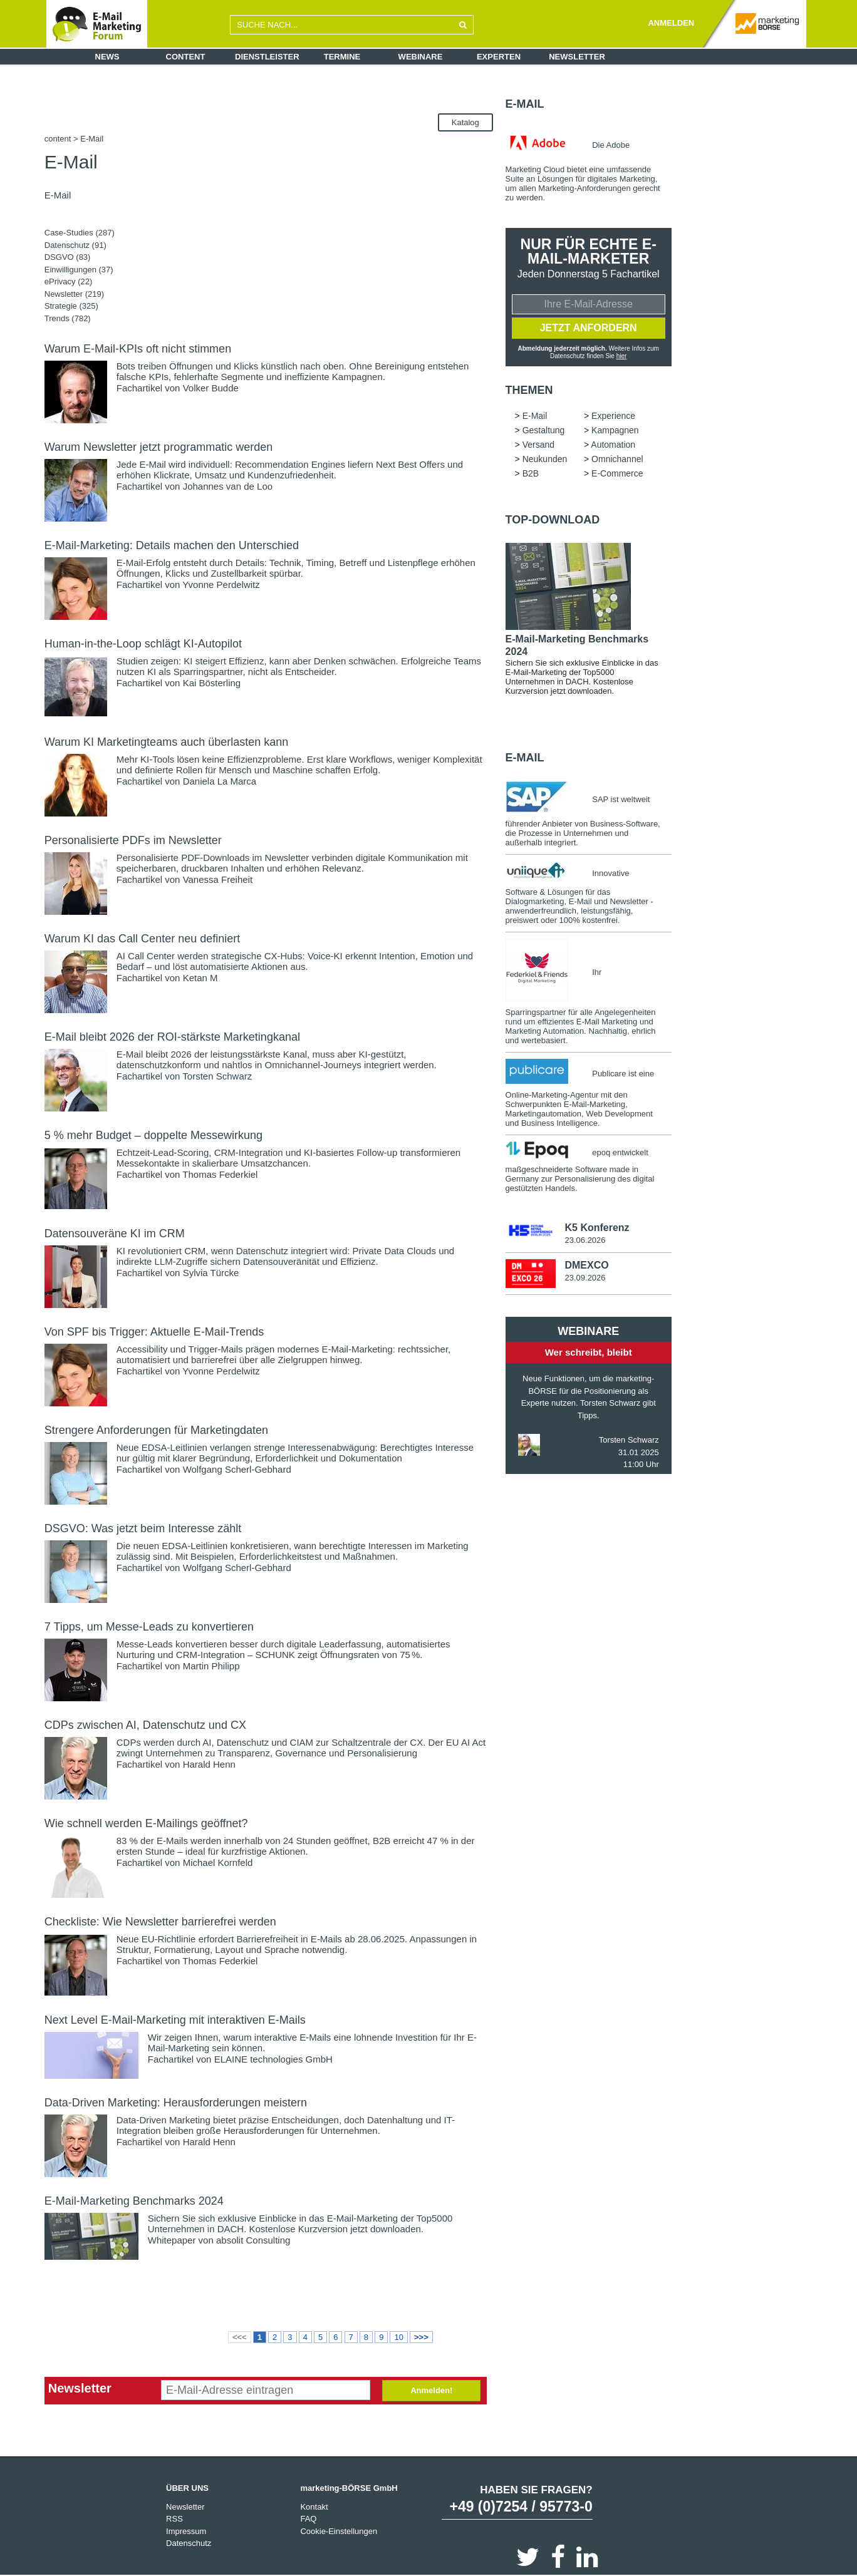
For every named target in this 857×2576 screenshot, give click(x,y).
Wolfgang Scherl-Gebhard (237, 1469)
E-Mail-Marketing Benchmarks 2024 (134, 2201)
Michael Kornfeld (218, 1862)
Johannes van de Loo (228, 486)
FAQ (308, 2518)
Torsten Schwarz (217, 1076)
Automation (613, 445)
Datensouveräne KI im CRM (114, 1233)
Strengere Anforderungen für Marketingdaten (156, 1430)
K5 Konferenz (596, 1227)
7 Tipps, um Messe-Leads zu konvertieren (149, 1626)
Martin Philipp (211, 1666)
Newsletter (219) (74, 294)
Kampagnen (615, 430)
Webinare (420, 56)
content (57, 138)
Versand (538, 445)
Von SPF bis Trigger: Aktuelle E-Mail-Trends (154, 1332)
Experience (613, 416)
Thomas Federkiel (219, 1174)
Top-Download (553, 519)
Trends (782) (67, 318)
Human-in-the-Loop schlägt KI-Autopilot (143, 643)
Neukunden (545, 459)
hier (621, 356)
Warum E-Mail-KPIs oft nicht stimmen (137, 349)
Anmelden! (431, 2390)
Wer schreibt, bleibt (588, 1352)
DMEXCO (586, 1265)
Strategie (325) (71, 306)
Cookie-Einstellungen (338, 2531)
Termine (342, 56)
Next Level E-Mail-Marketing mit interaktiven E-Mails (175, 2020)
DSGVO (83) (67, 257)
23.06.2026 (584, 1240)
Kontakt (314, 2507)
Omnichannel (617, 459)
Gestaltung (543, 430)
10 (398, 2337)
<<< (239, 2337)
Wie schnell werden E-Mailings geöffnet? (146, 1823)
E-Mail (525, 104)
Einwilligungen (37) (78, 269)
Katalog (465, 122)
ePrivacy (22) (68, 281)
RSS (174, 2518)
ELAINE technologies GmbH (273, 2059)
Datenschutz (188, 2543)
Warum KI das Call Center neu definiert (142, 938)
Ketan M (200, 977)
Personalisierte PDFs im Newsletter (133, 840)
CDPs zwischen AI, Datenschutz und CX (145, 1725)
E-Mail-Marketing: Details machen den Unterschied (171, 545)
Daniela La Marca (220, 781)
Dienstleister (267, 56)
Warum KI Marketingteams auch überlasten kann (166, 742)
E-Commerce (617, 473)
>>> (421, 2337)
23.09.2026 (584, 1277)
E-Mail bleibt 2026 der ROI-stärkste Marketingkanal (172, 1037)
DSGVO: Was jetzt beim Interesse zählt (142, 1528)
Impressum (186, 2531)
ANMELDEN (671, 23)
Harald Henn (209, 1764)
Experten (499, 56)
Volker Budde (211, 388)
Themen (529, 390)
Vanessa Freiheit (217, 879)
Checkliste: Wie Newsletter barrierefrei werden (160, 1921)
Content (185, 56)
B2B (530, 473)
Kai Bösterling (212, 682)
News (107, 56)
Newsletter (577, 56)
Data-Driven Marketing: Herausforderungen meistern (175, 2102)
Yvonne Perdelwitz (220, 584)
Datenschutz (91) (75, 245)
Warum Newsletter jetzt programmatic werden (158, 447)
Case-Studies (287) (79, 232)
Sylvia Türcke (211, 1272)
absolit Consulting (253, 2240)
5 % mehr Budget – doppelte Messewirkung (153, 1135)
